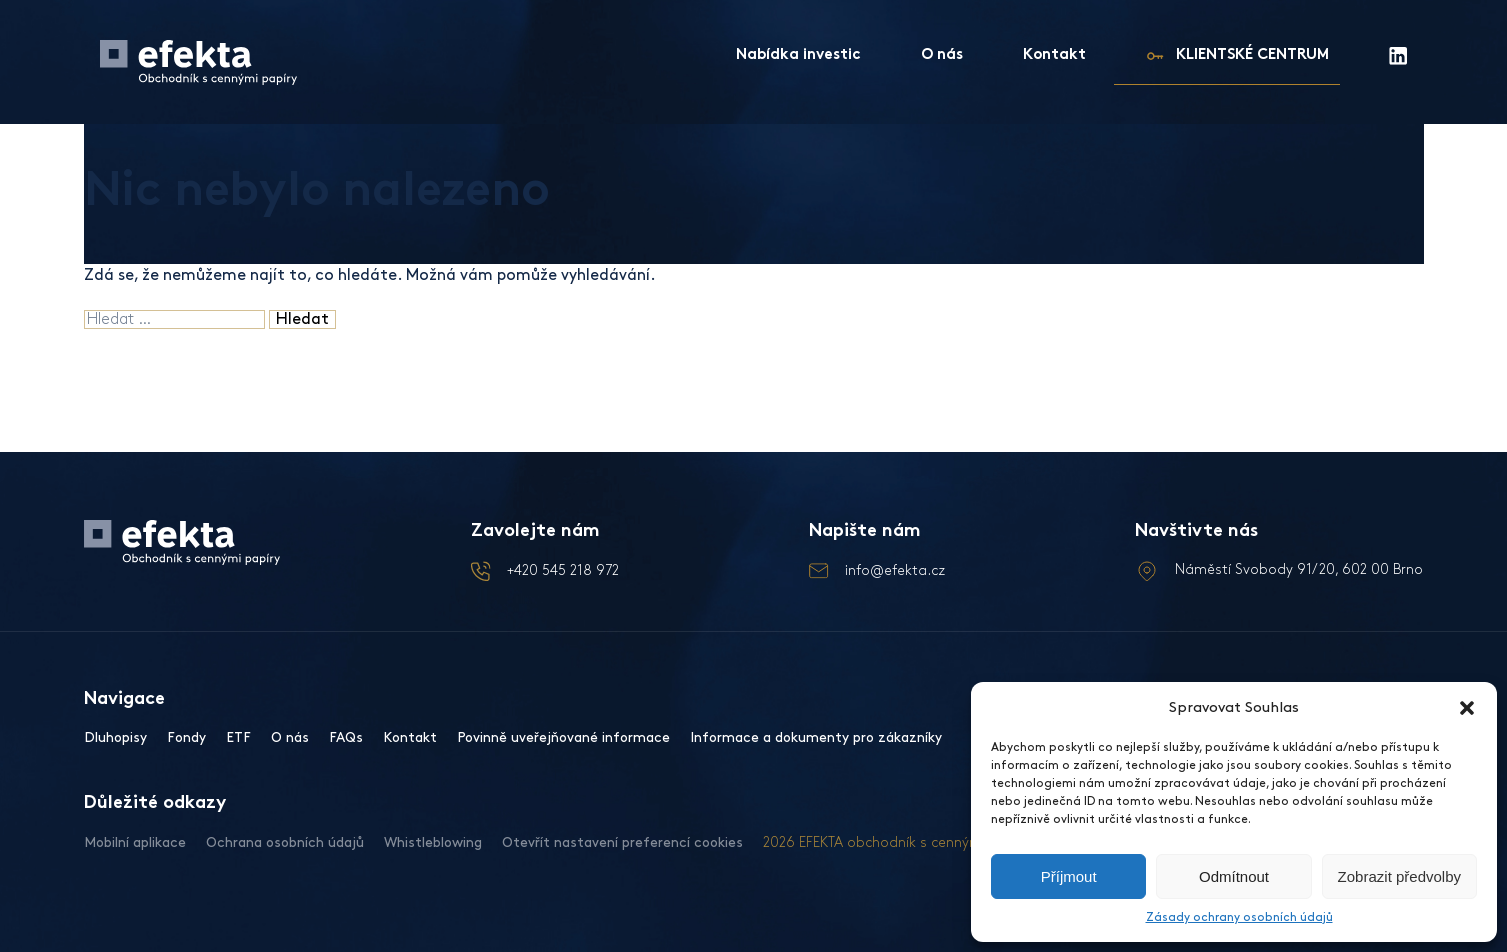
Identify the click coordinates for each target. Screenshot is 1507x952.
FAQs (346, 737)
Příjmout (1069, 876)
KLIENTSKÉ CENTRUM (1252, 55)
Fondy (186, 737)
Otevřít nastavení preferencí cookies (622, 842)
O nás (942, 55)
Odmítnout (1234, 876)
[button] (1467, 708)
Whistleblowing (433, 842)
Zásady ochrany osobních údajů (1239, 917)
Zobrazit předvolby (1399, 876)
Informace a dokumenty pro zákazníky (816, 737)
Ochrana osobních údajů (285, 842)
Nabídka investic (798, 55)
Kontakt (1054, 55)
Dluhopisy (115, 737)
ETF (238, 737)
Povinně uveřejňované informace (563, 737)
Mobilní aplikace (135, 842)
